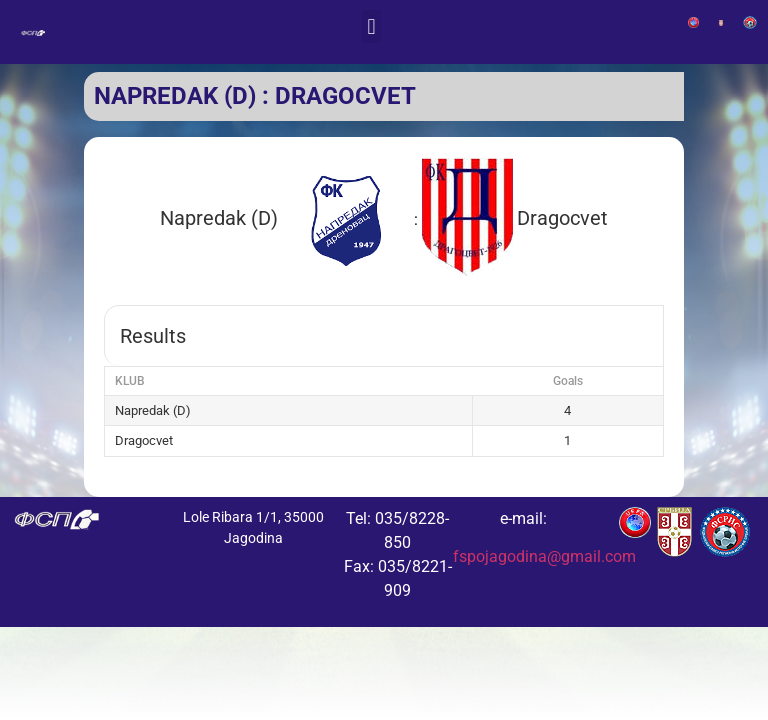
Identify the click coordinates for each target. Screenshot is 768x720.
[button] (371, 26)
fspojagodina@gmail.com (544, 556)
